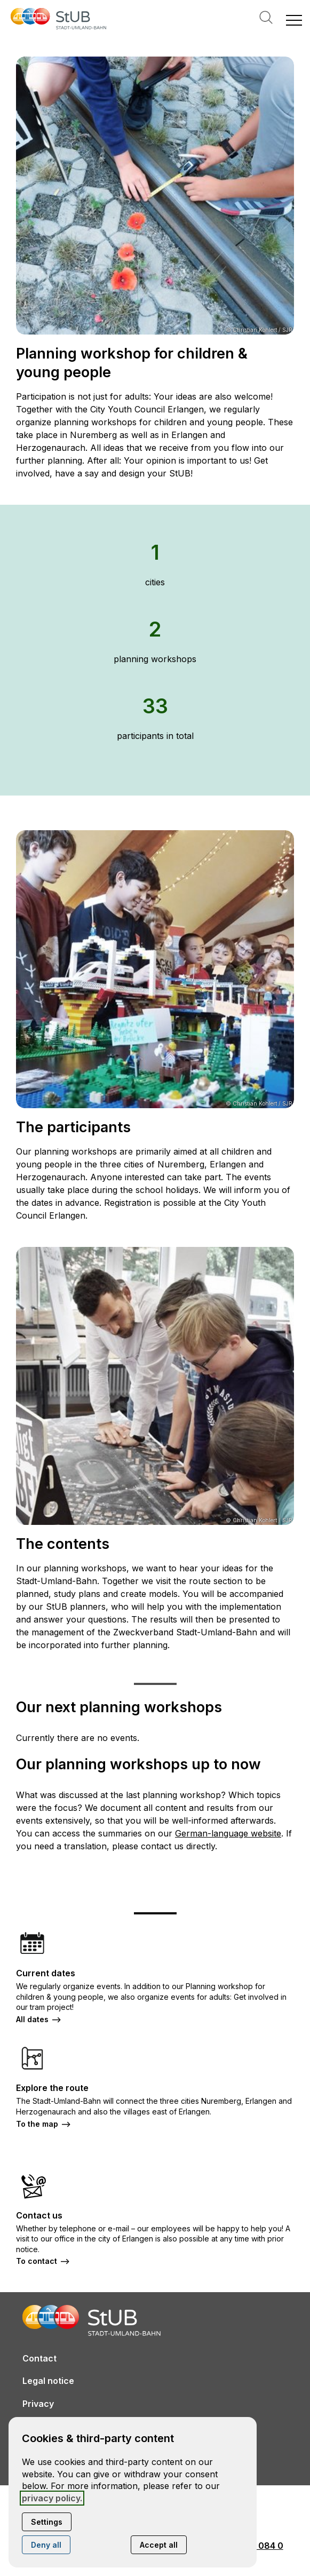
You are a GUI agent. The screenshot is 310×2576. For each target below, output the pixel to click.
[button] (294, 19)
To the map (37, 2123)
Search (266, 17)
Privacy (38, 2403)
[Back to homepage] (58, 19)
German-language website (228, 1833)
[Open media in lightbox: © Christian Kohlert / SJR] (155, 196)
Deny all (46, 2544)
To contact (36, 2260)
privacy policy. (52, 2498)
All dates (32, 2019)
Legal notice (48, 2380)
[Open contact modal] (8, 8)
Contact (39, 2358)
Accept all (159, 2544)
